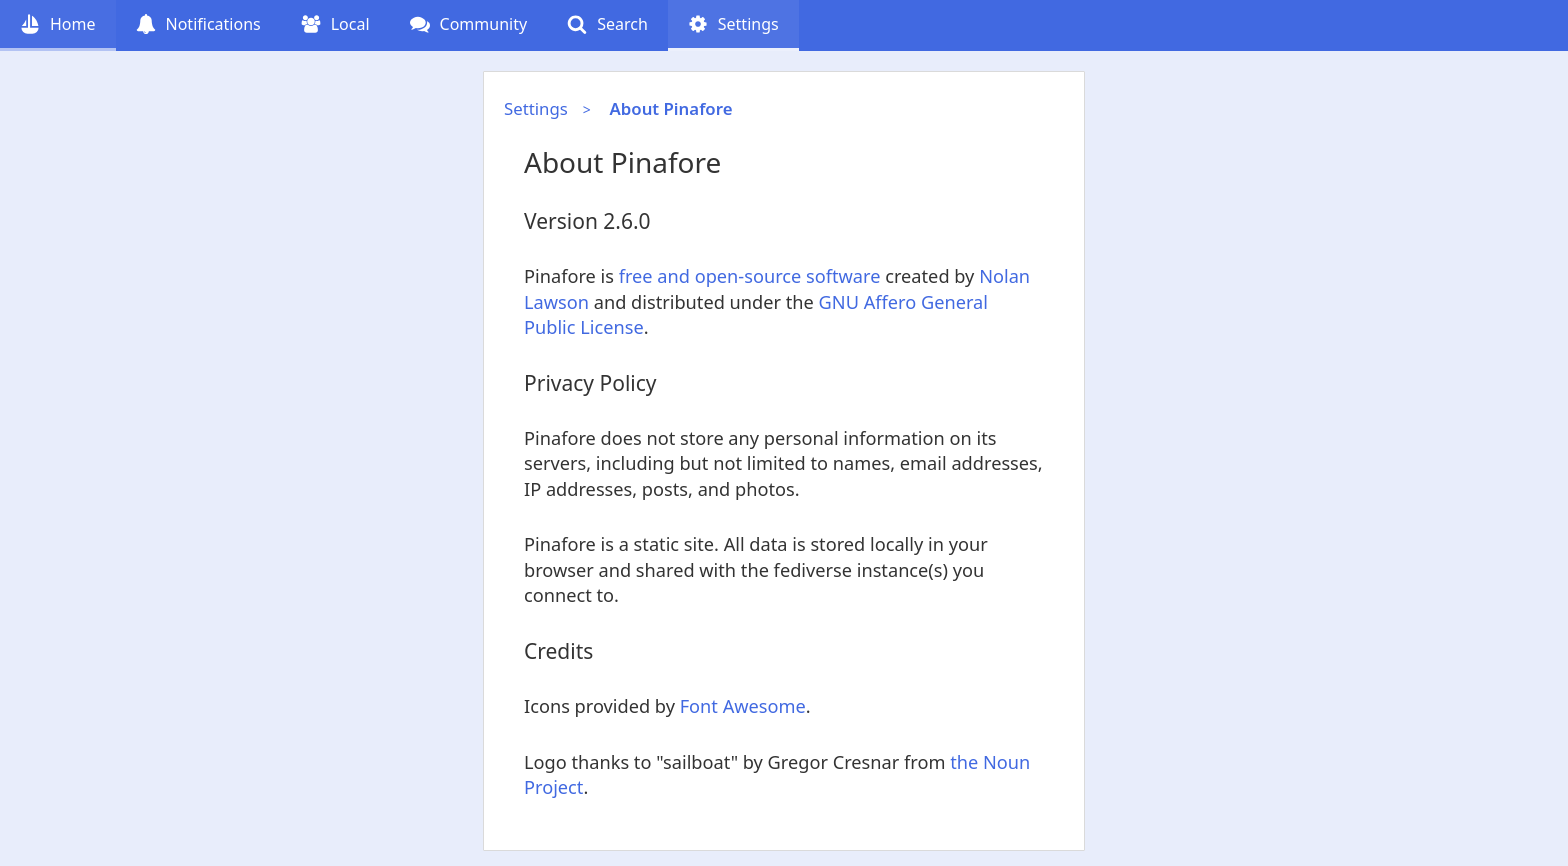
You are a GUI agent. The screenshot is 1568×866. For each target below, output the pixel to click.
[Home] (58, 25)
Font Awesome (743, 706)
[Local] (335, 25)
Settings (536, 108)
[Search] (607, 25)
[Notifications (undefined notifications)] (198, 25)
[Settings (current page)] (733, 25)
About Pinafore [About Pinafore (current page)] (671, 108)
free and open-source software (750, 276)
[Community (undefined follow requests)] (469, 25)
